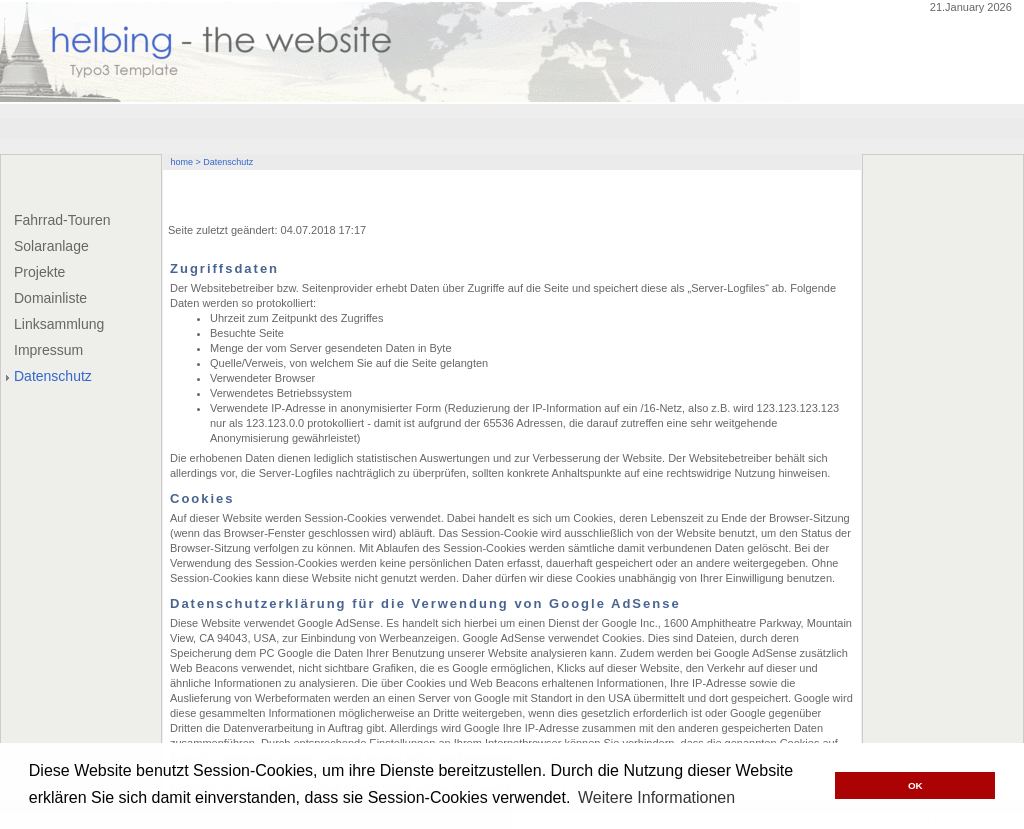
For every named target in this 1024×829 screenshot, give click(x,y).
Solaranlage (51, 246)
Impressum (48, 350)
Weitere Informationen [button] (656, 797)
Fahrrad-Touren (62, 220)
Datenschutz (53, 376)
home (182, 162)
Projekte (39, 272)
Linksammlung (59, 324)
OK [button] (915, 785)
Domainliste (50, 298)
